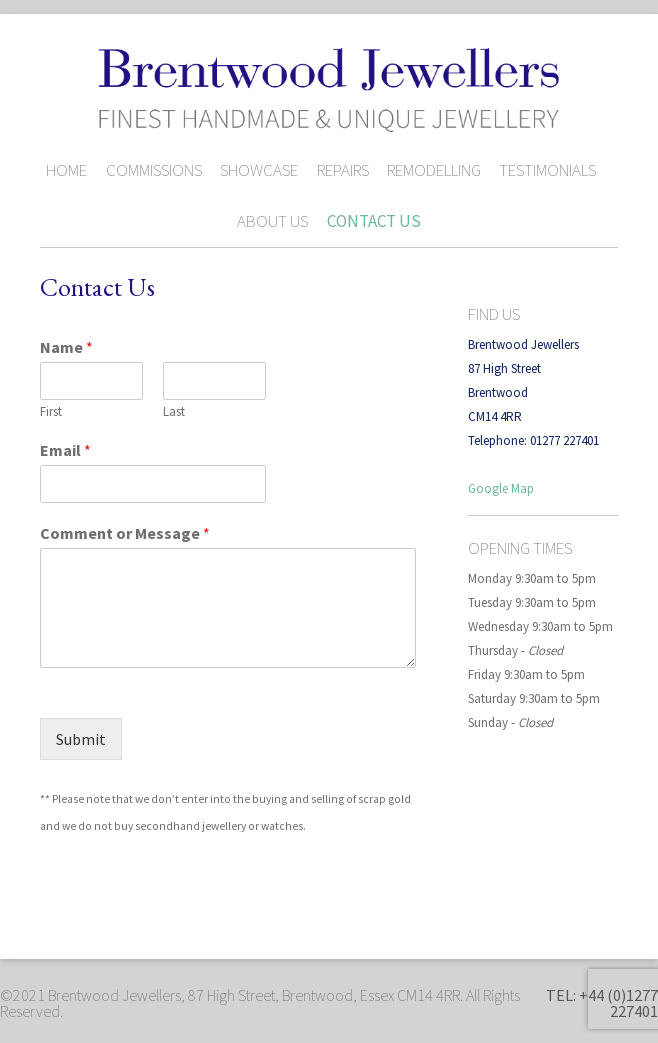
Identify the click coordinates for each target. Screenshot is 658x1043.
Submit (81, 739)
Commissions (154, 170)
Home (66, 170)
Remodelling (434, 170)
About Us (272, 221)
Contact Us (374, 221)
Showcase (259, 170)
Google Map (501, 488)
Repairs (343, 170)
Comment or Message (125, 533)
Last (174, 412)
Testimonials (547, 170)
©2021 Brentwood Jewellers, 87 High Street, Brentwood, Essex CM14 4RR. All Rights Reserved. (260, 1003)
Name (66, 347)
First (51, 412)
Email (65, 450)
